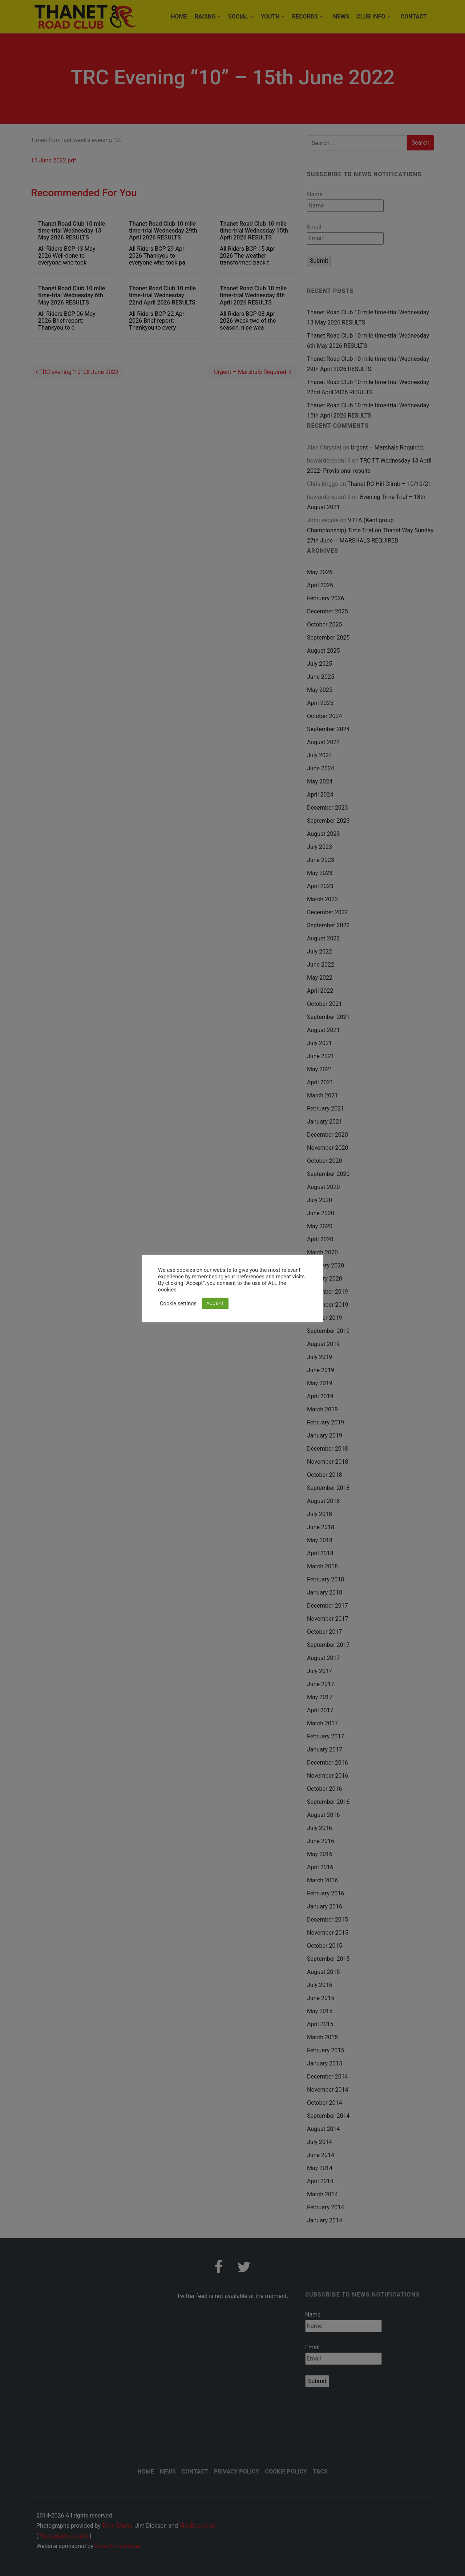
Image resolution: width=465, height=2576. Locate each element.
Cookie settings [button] (178, 1303)
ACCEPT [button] (215, 1303)
